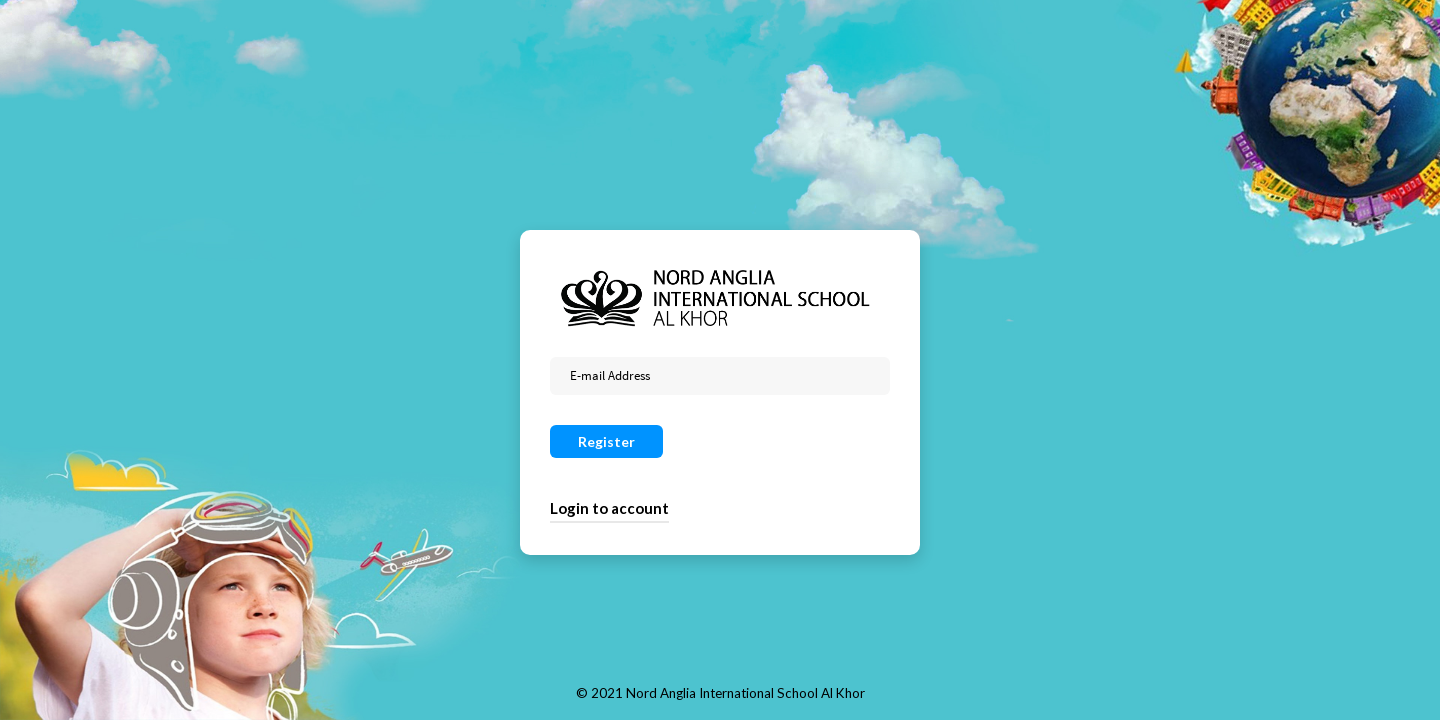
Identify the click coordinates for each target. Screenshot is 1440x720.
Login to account (609, 508)
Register (606, 441)
